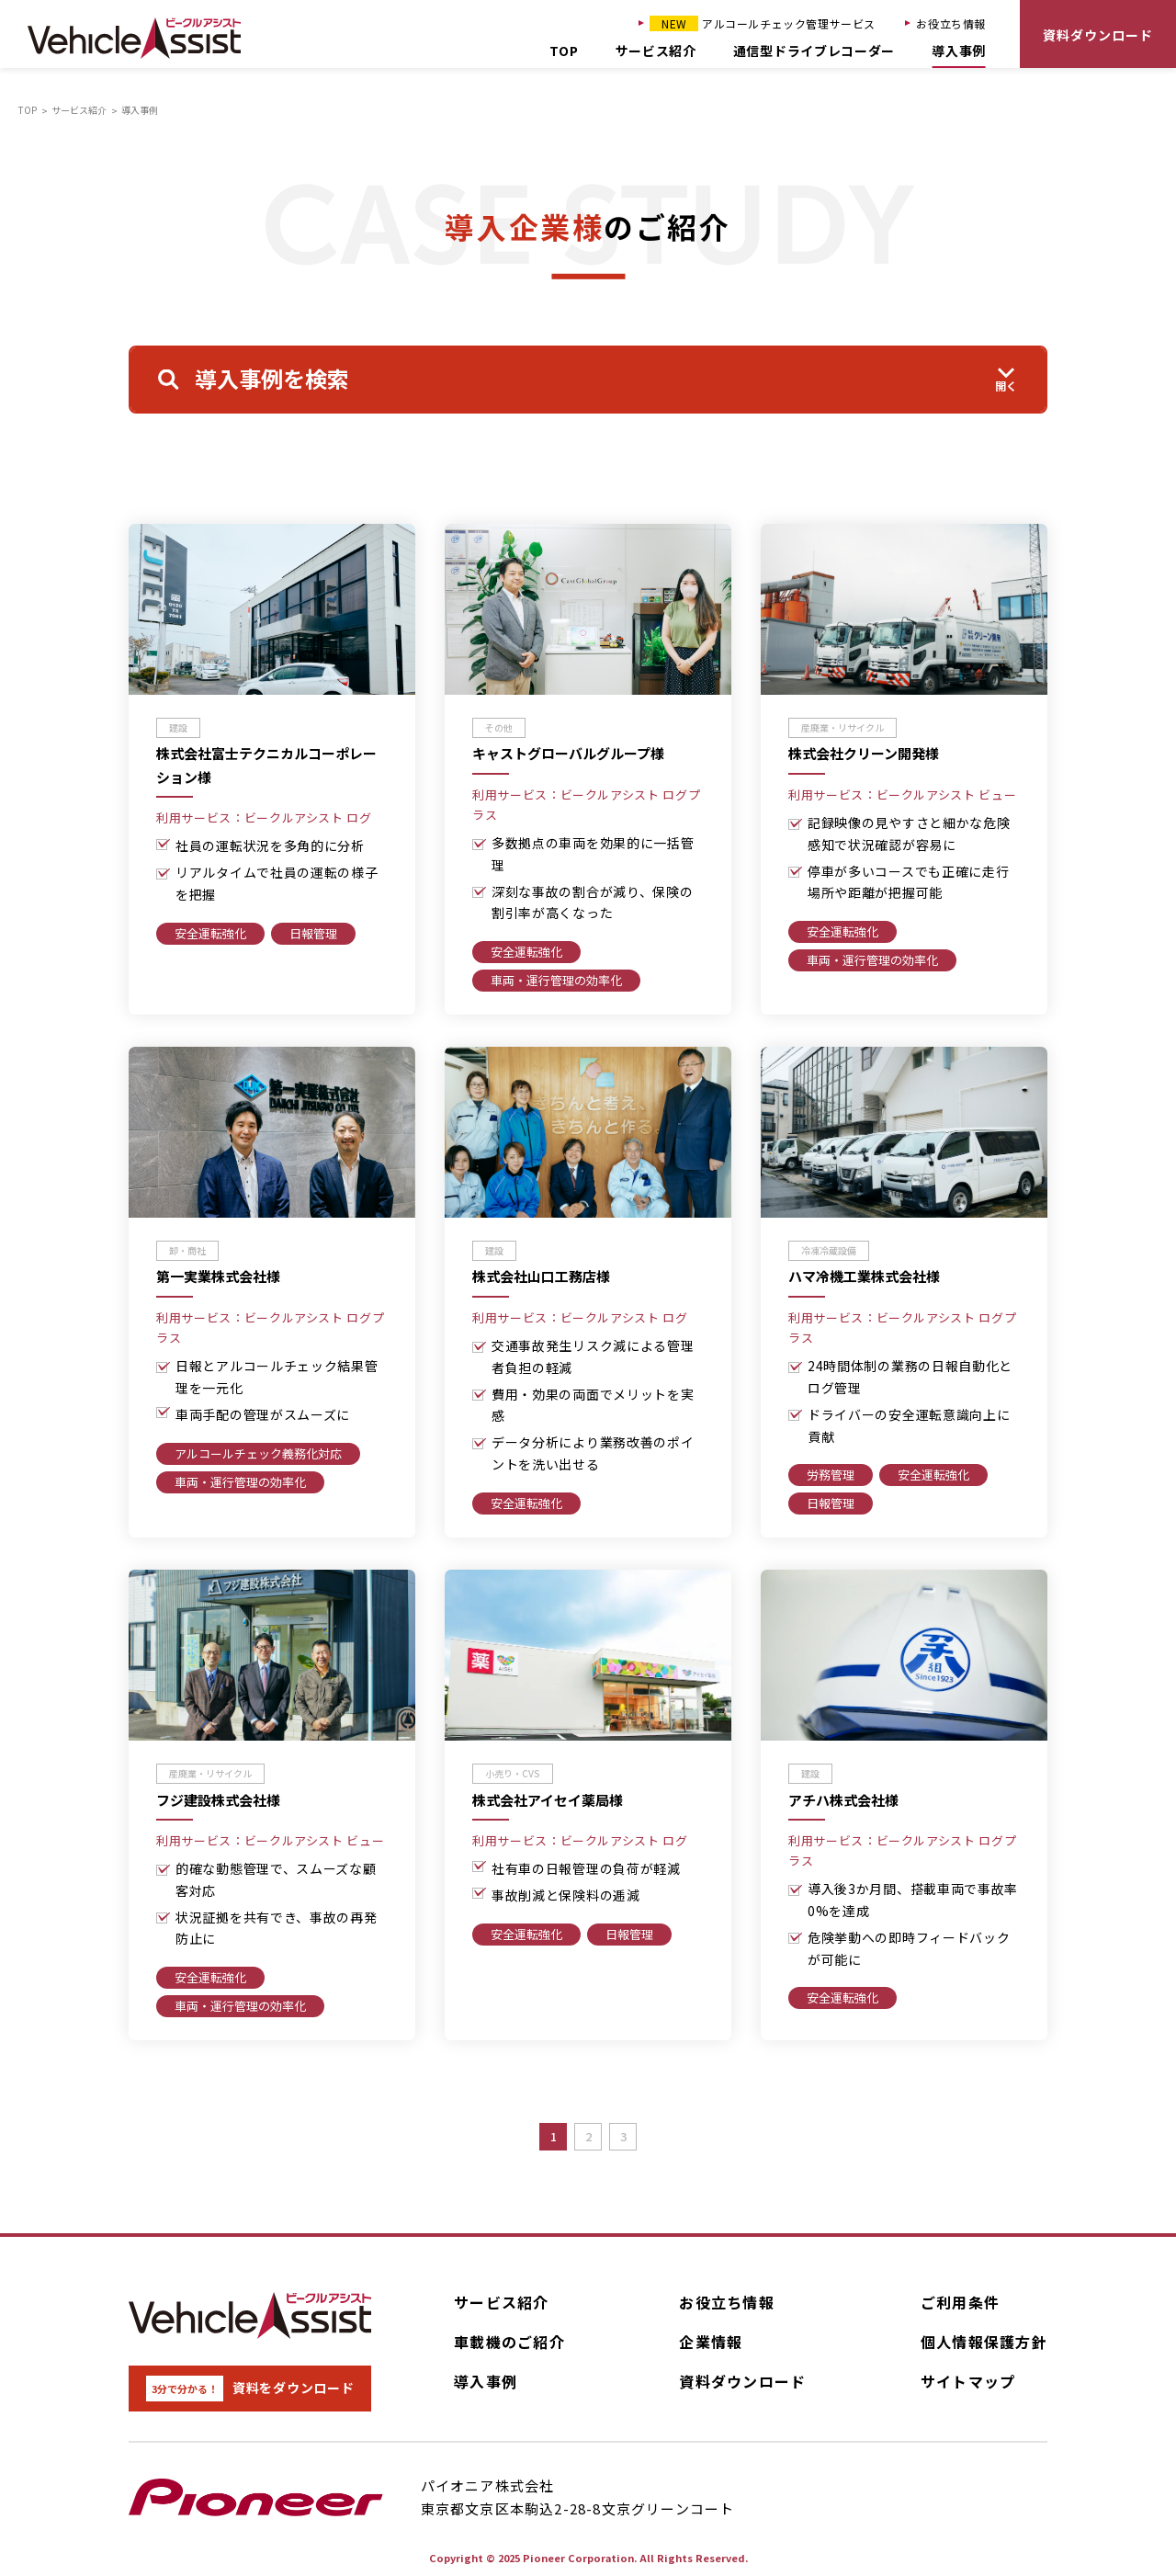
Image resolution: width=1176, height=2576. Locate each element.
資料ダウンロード (1098, 35)
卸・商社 (187, 1250)
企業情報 (710, 2342)
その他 (499, 727)
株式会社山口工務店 (541, 1276)
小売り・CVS (512, 1773)
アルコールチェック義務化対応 (258, 1453)
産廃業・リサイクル (842, 727)
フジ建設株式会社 (218, 1800)
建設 (178, 727)
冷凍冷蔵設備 (828, 1250)
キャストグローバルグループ (568, 754)
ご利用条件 (960, 2302)
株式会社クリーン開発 (863, 754)
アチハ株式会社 (843, 1800)
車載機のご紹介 (509, 2342)
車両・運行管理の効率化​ (556, 980)
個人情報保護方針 (984, 2342)
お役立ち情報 (951, 23)
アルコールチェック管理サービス (763, 23)
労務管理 (830, 1474)
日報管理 (313, 933)
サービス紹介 (656, 50)
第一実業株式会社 (218, 1276)
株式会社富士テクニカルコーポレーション (266, 766)
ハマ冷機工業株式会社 (864, 1276)
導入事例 (959, 50)
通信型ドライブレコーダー (814, 50)
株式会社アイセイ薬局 (547, 1800)
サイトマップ (968, 2381)
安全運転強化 (210, 933)
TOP (563, 50)
